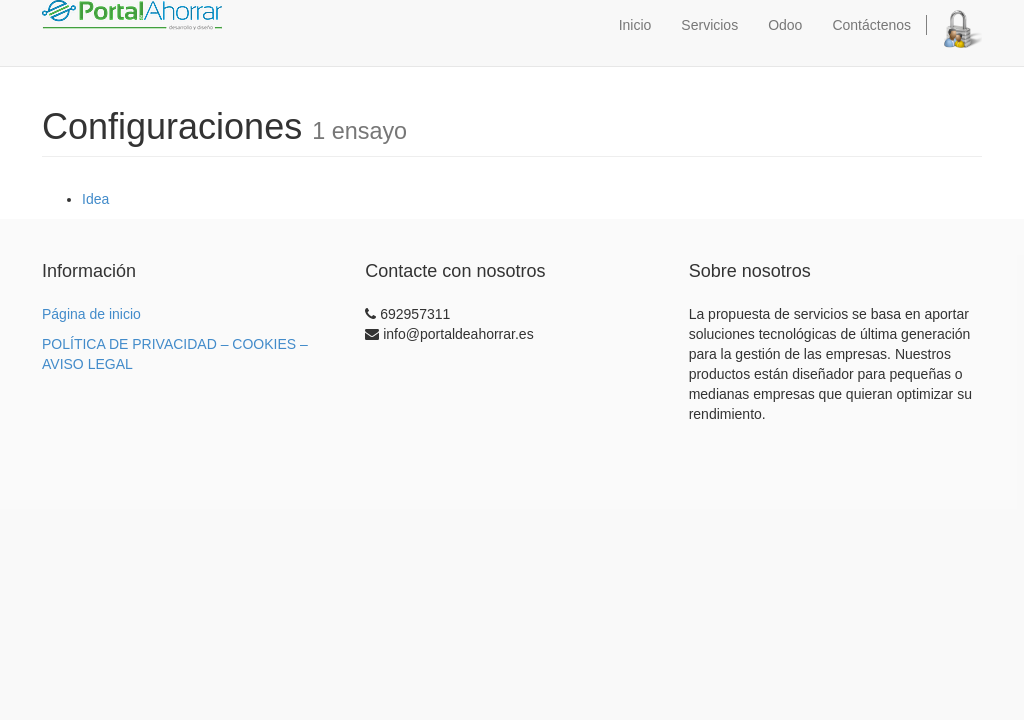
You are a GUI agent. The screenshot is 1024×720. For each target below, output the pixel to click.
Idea (95, 199)
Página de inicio (91, 314)
